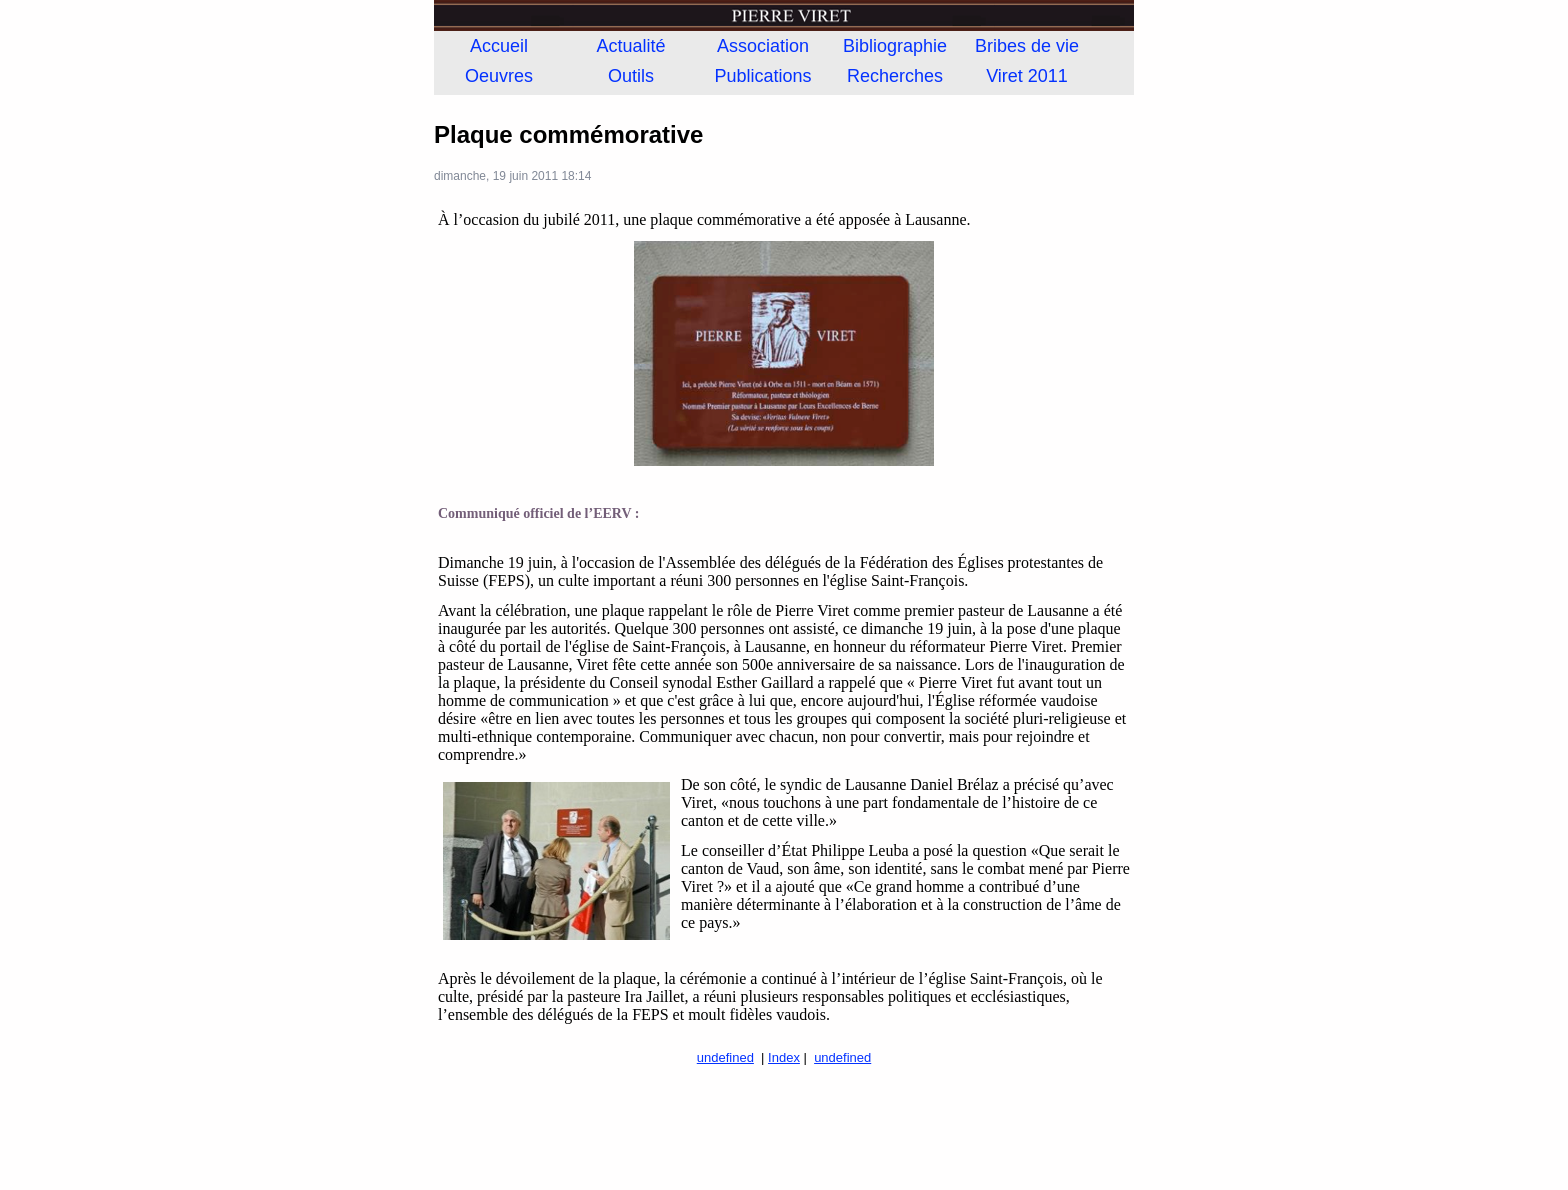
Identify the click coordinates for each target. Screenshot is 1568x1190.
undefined (725, 1057)
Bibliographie (895, 46)
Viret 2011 (1027, 76)
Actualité (630, 46)
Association (763, 46)
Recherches (895, 76)
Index (784, 1057)
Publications (762, 76)
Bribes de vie (1027, 46)
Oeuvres (499, 76)
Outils (631, 76)
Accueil (499, 46)
